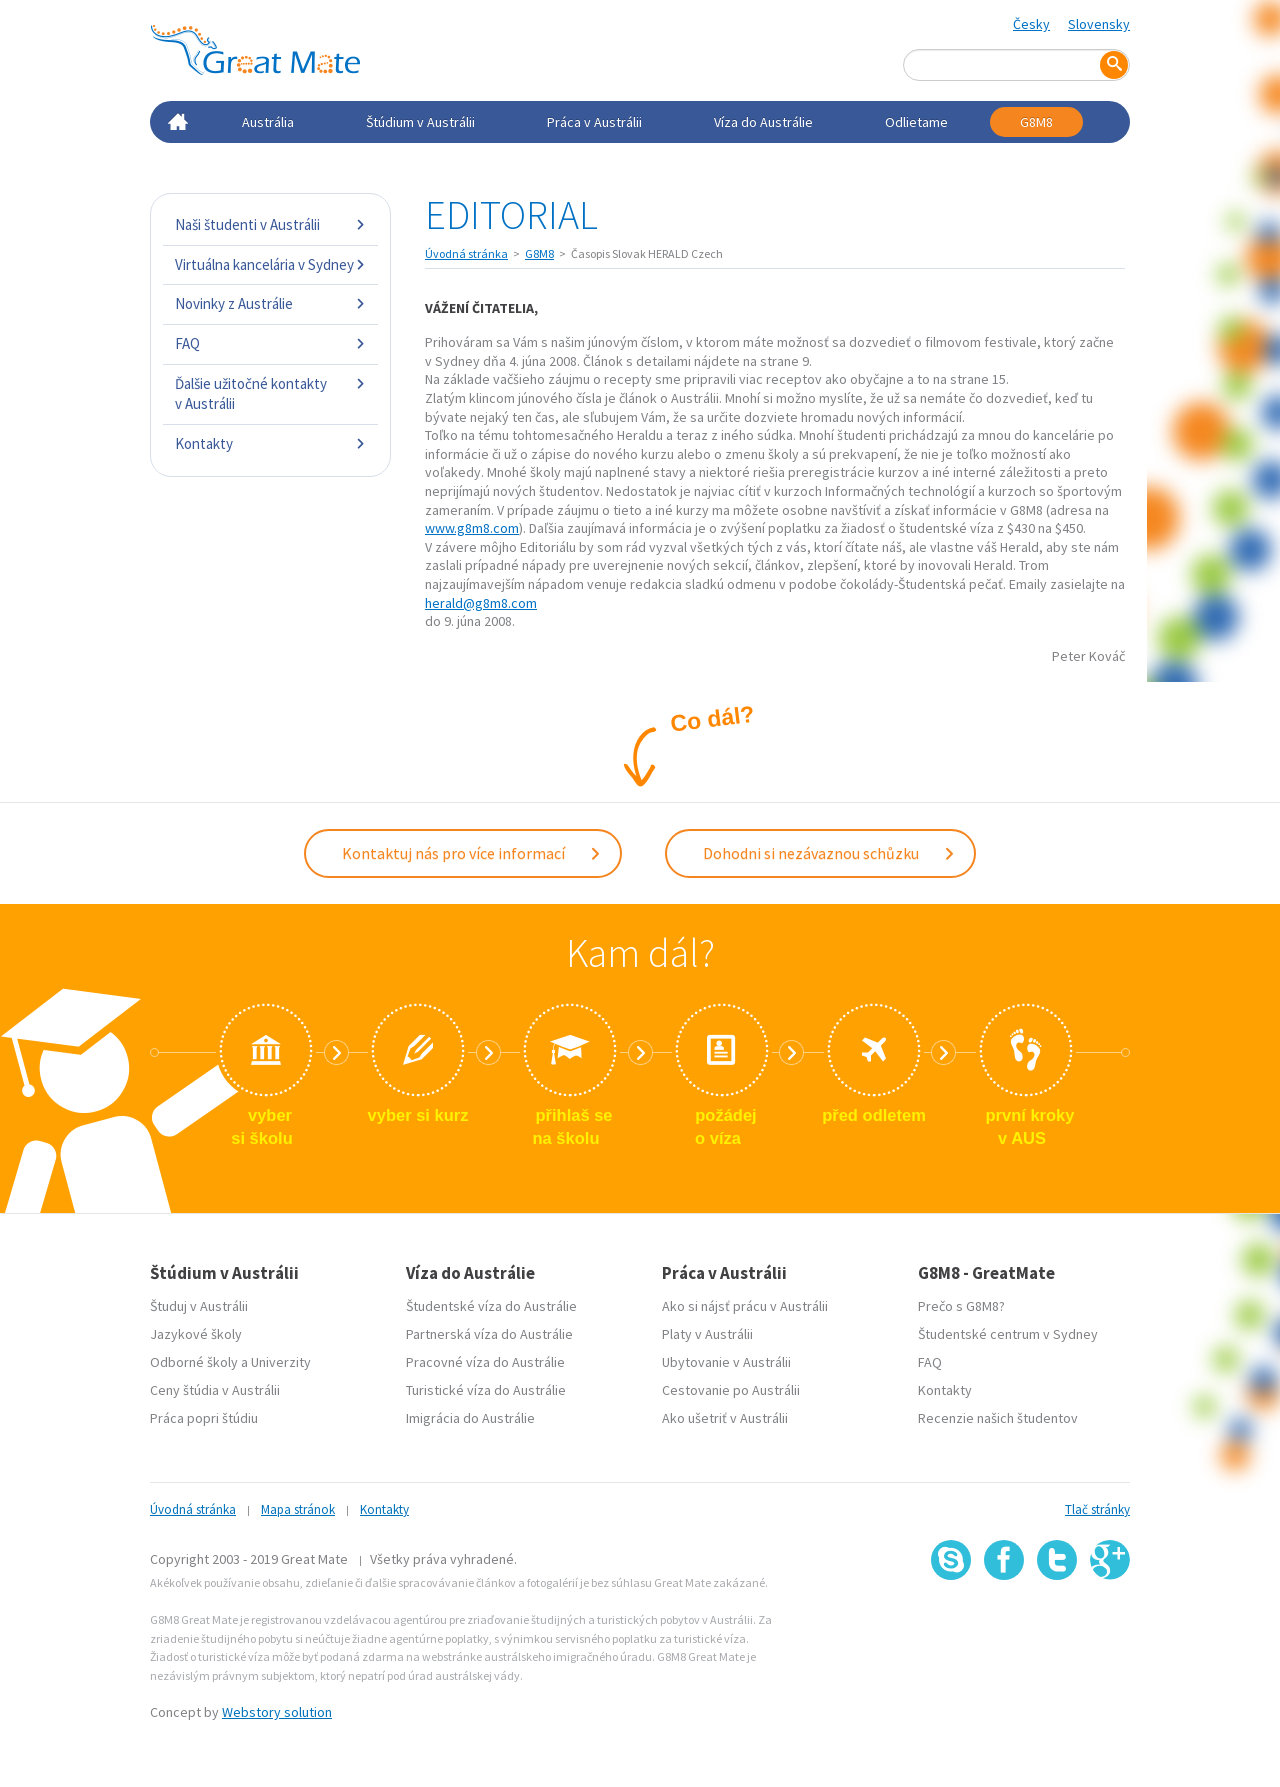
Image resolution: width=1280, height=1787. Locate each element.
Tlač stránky (1097, 1507)
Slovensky (1099, 24)
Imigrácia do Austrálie (470, 1416)
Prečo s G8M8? (961, 1304)
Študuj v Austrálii (199, 1304)
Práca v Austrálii (594, 122)
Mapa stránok (298, 1507)
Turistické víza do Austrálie (486, 1388)
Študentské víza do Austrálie (491, 1304)
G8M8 (1036, 122)
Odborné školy (194, 1360)
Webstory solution (277, 1710)
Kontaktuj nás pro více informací (472, 852)
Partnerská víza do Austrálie (489, 1332)
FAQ (270, 343)
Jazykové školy (196, 1332)
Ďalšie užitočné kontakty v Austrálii (270, 393)
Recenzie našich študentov (998, 1416)
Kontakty (270, 443)
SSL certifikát (1057, 1622)
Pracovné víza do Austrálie (485, 1360)
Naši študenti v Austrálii (270, 224)
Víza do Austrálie (763, 122)
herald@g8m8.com (481, 603)
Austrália (268, 122)
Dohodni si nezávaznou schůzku (829, 852)
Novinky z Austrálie (270, 303)
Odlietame (916, 122)
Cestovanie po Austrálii (731, 1388)
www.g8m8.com (472, 528)
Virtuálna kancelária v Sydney (270, 264)
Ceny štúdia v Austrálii (215, 1388)
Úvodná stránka (466, 253)
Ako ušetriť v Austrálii (725, 1416)
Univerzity (281, 1360)
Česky (1031, 24)
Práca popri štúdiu (204, 1416)
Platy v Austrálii (707, 1332)
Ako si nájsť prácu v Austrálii (745, 1304)
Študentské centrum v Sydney (1008, 1332)
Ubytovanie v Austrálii (726, 1360)
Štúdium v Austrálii (420, 122)
